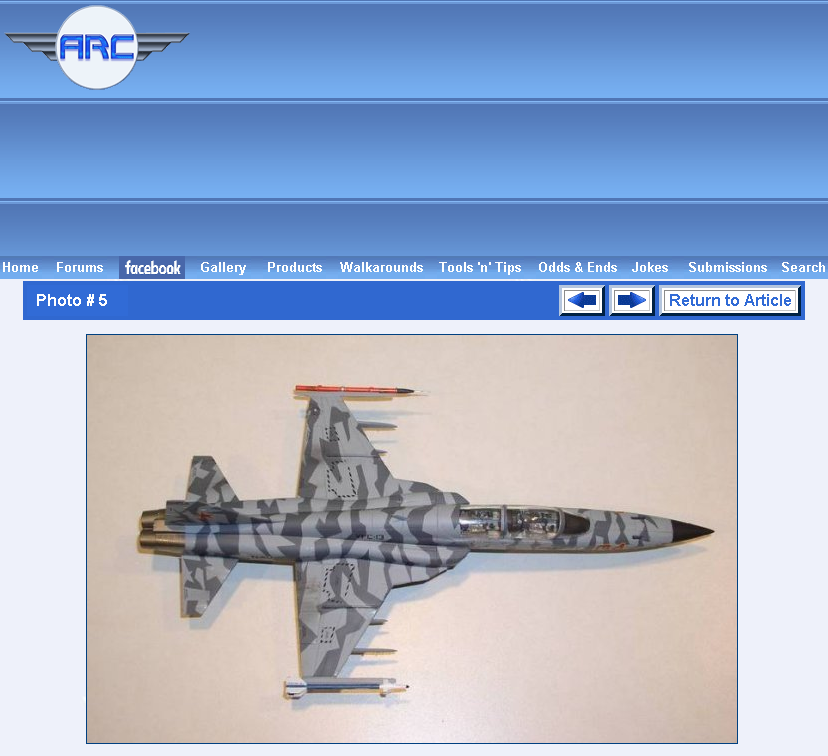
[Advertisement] (512, 128)
